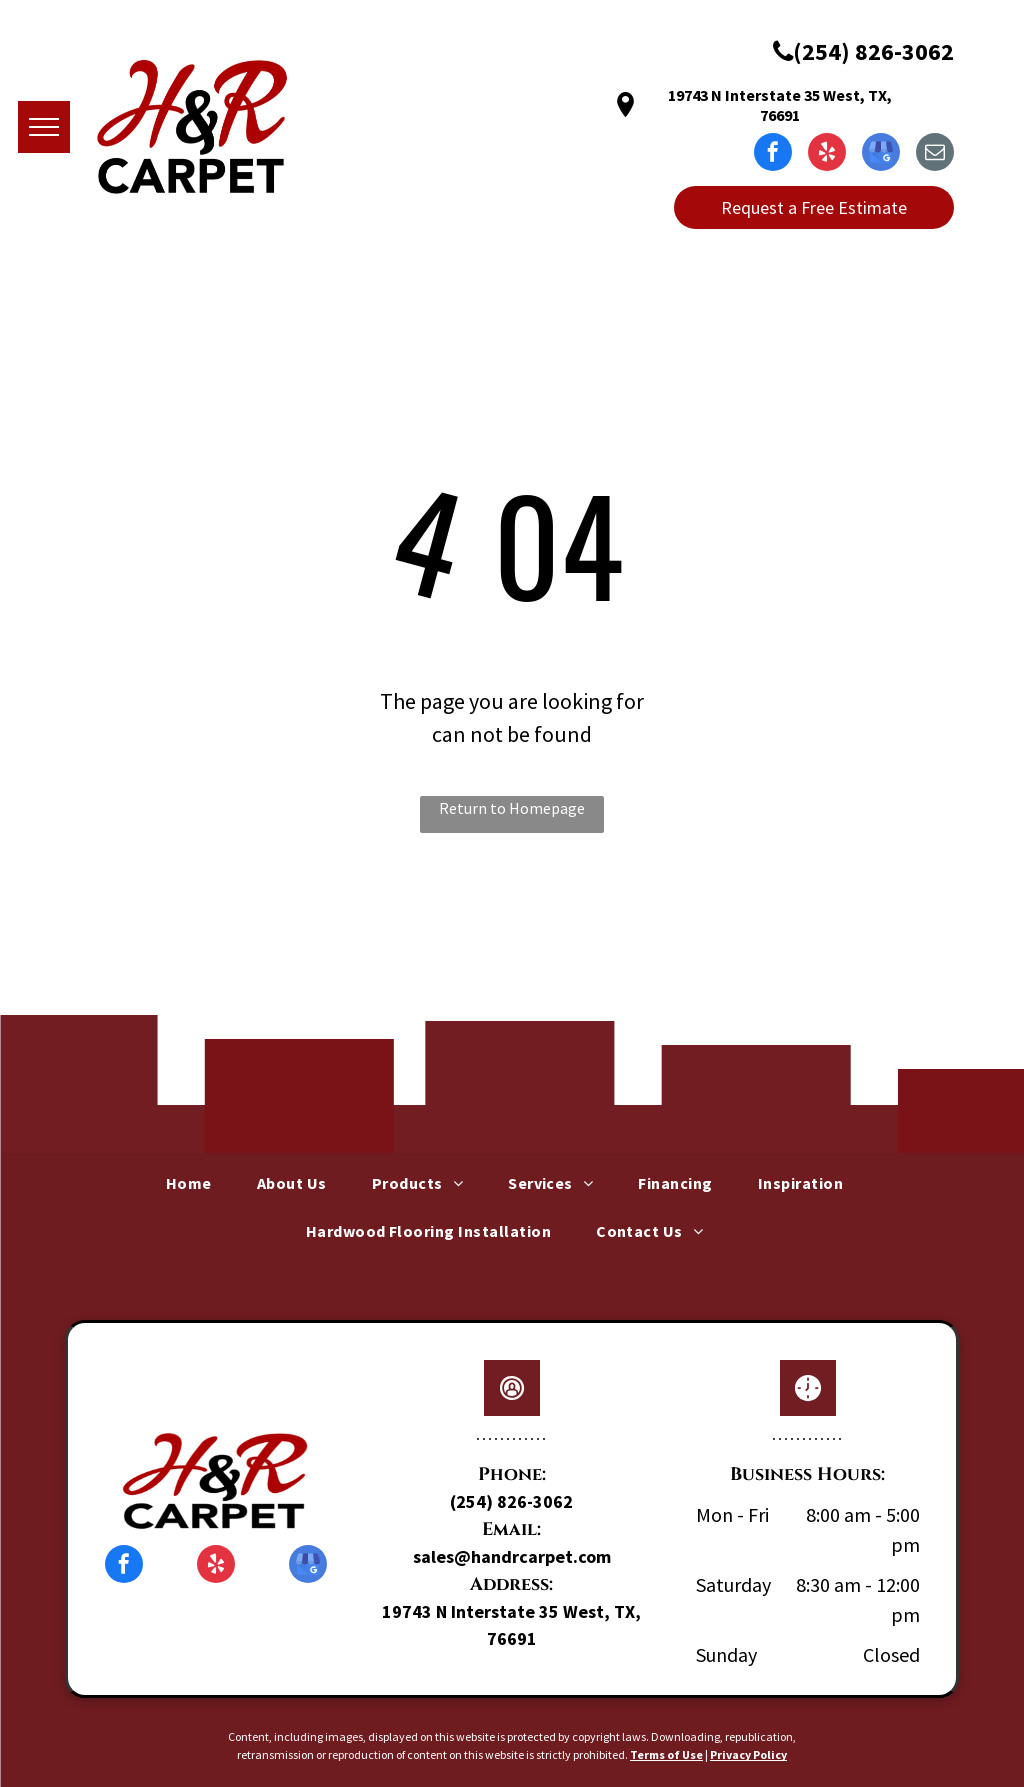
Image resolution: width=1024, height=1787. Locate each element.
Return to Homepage (512, 808)
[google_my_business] (881, 154)
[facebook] (773, 154)
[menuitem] (196, 1183)
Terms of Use (666, 1754)
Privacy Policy (748, 1754)
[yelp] (827, 154)
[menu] (44, 127)
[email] (935, 154)
